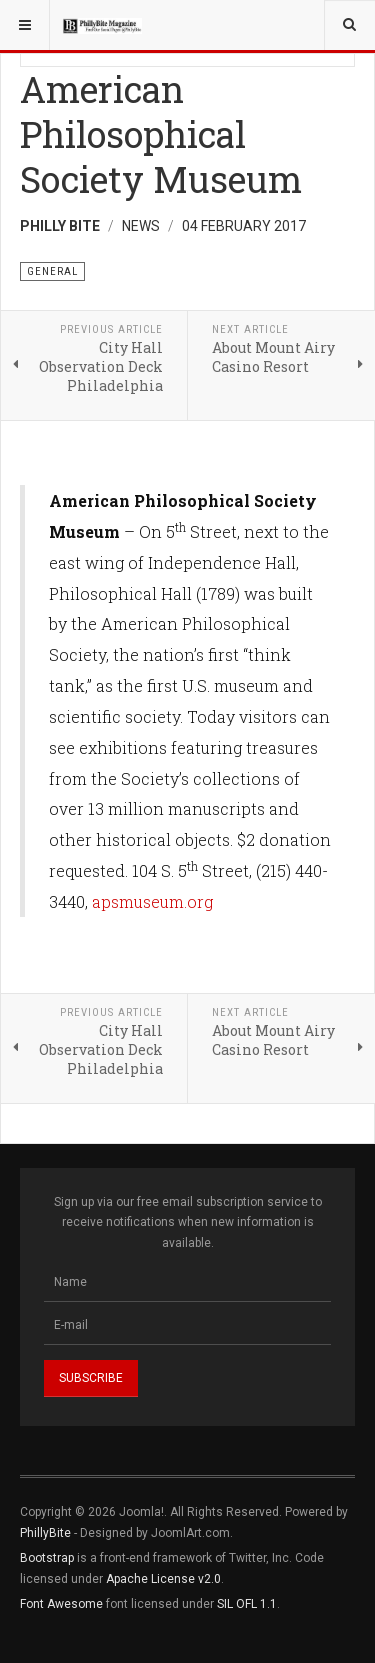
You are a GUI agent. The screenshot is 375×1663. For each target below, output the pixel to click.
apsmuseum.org (152, 901)
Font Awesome (61, 1604)
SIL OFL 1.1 (247, 1604)
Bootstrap (47, 1558)
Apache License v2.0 (163, 1579)
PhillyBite (45, 1533)
